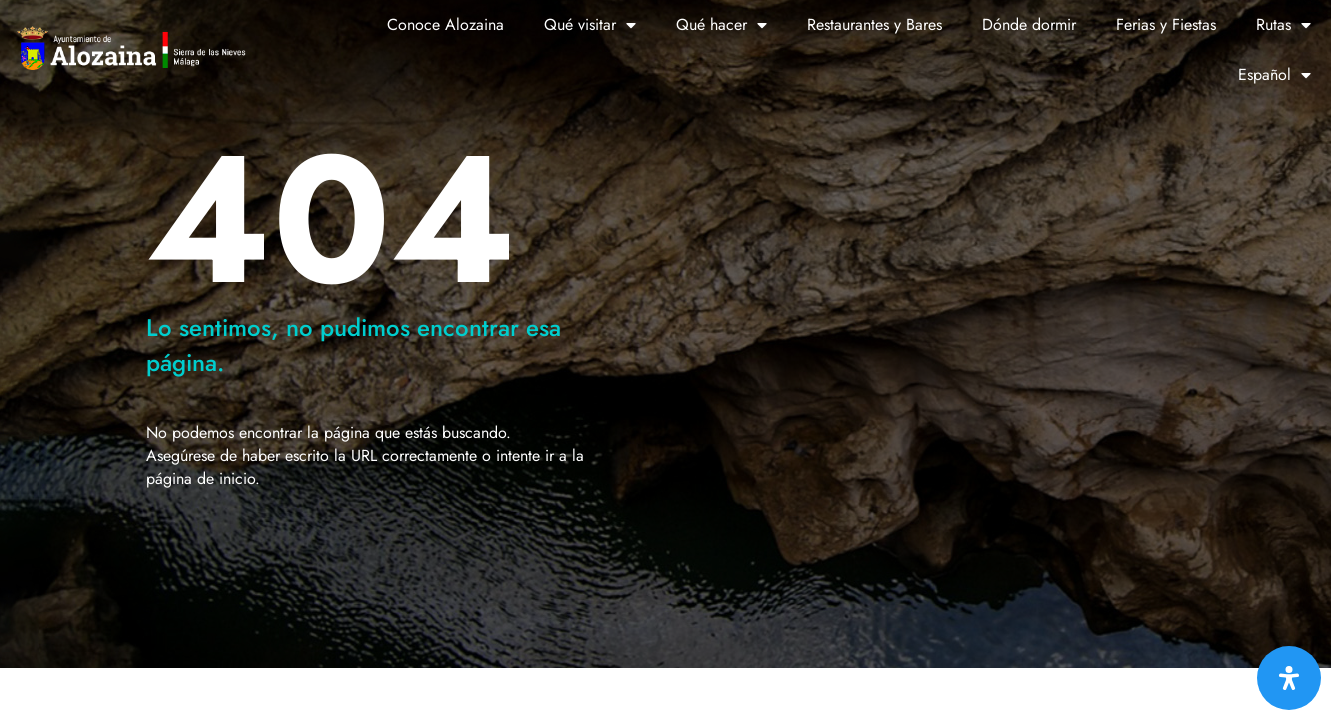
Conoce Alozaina (445, 24)
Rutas (1283, 25)
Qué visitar (590, 25)
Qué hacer (721, 25)
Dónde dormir (1029, 24)
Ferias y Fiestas (1166, 24)
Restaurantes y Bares (874, 24)
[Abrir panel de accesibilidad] (1289, 678)
